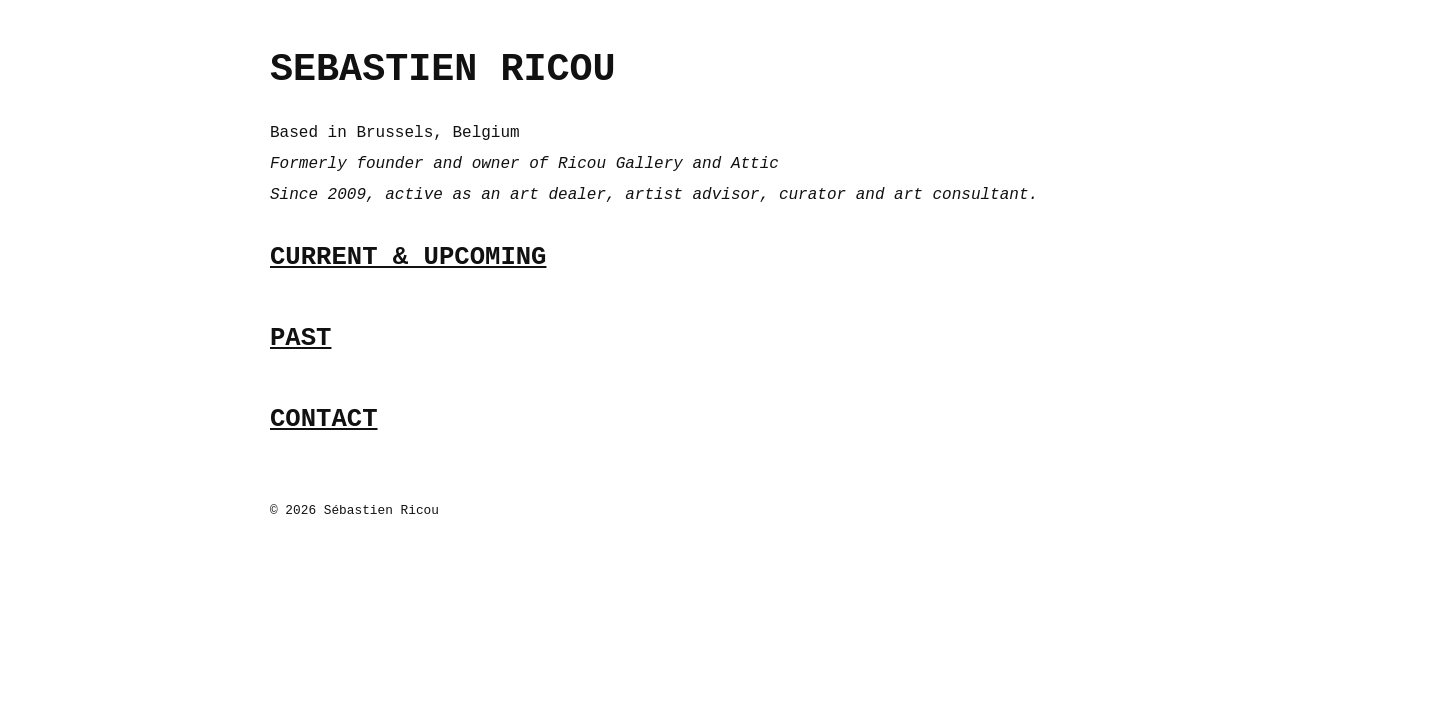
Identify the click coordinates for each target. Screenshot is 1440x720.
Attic (755, 164)
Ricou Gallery (620, 164)
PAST (300, 338)
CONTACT (324, 419)
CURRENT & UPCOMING (408, 257)
